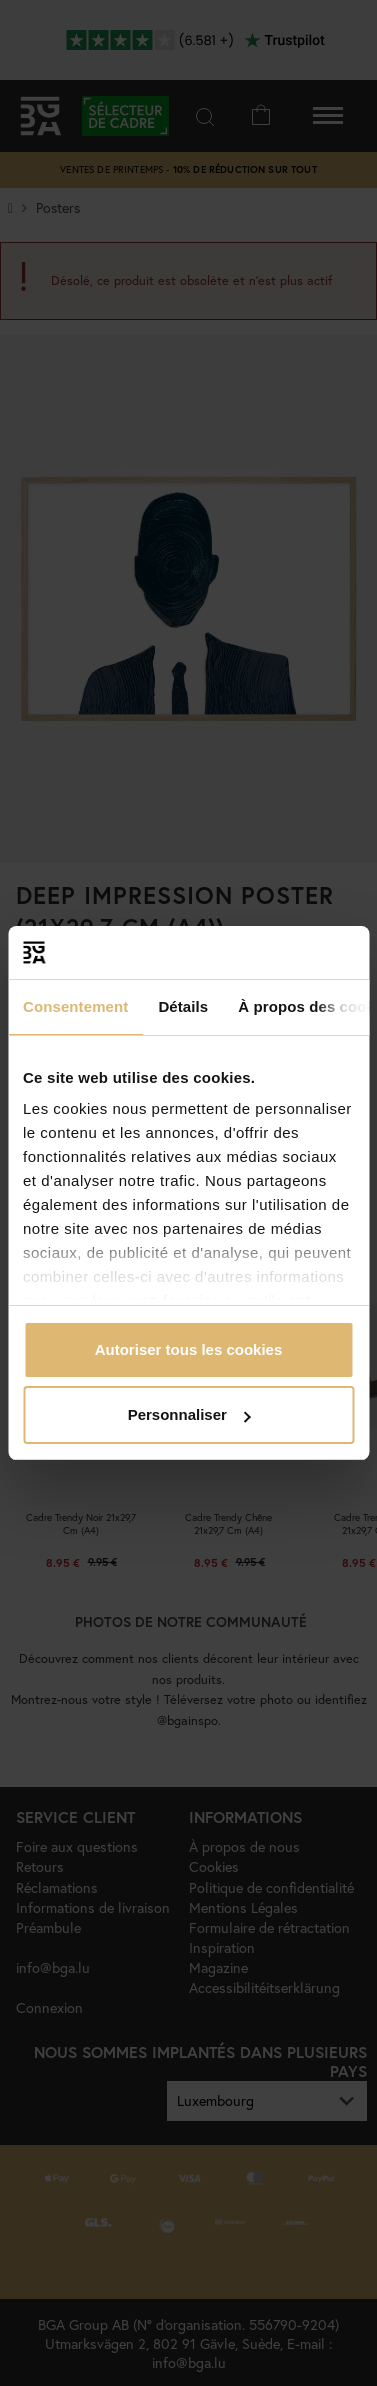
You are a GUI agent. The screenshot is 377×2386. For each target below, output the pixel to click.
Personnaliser (189, 1414)
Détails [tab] (183, 1006)
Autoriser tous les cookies (189, 1349)
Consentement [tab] (75, 1006)
